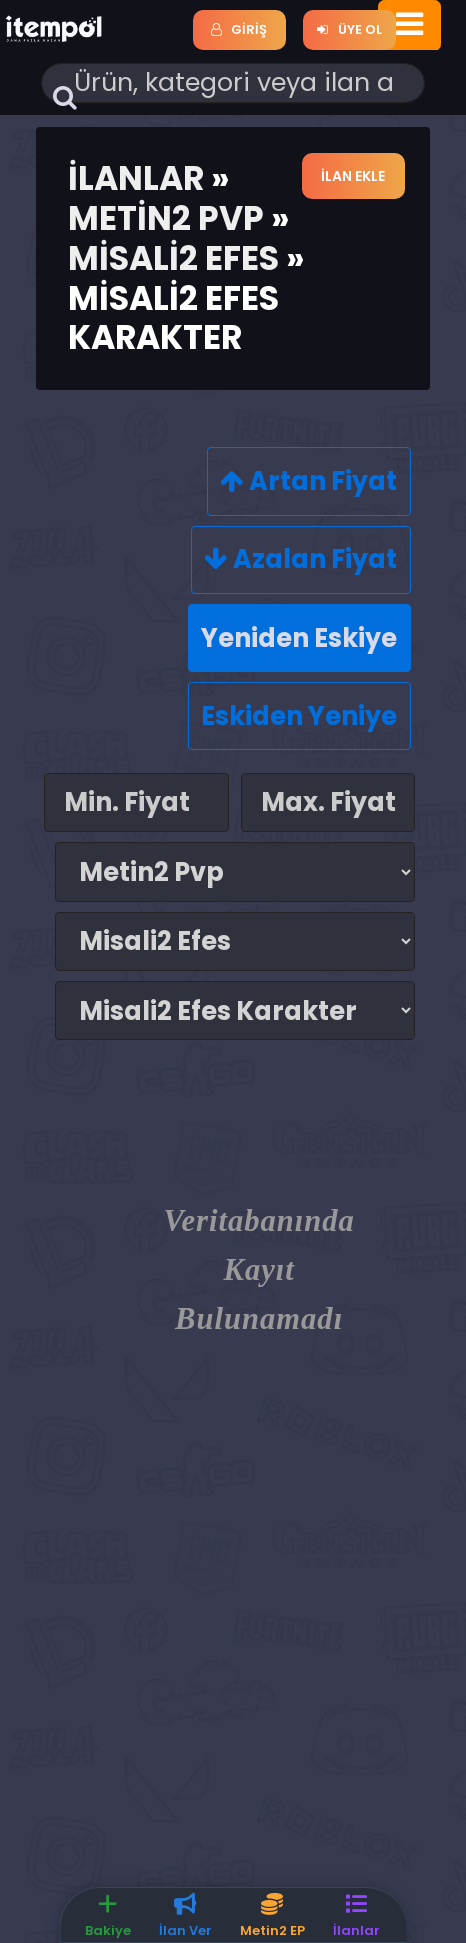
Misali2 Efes (173, 258)
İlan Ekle (354, 176)
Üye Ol (349, 29)
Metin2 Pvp (166, 218)
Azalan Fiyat (300, 559)
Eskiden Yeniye (299, 716)
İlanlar (136, 178)
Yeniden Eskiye (299, 638)
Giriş (239, 29)
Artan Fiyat (308, 481)
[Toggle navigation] (409, 25)
